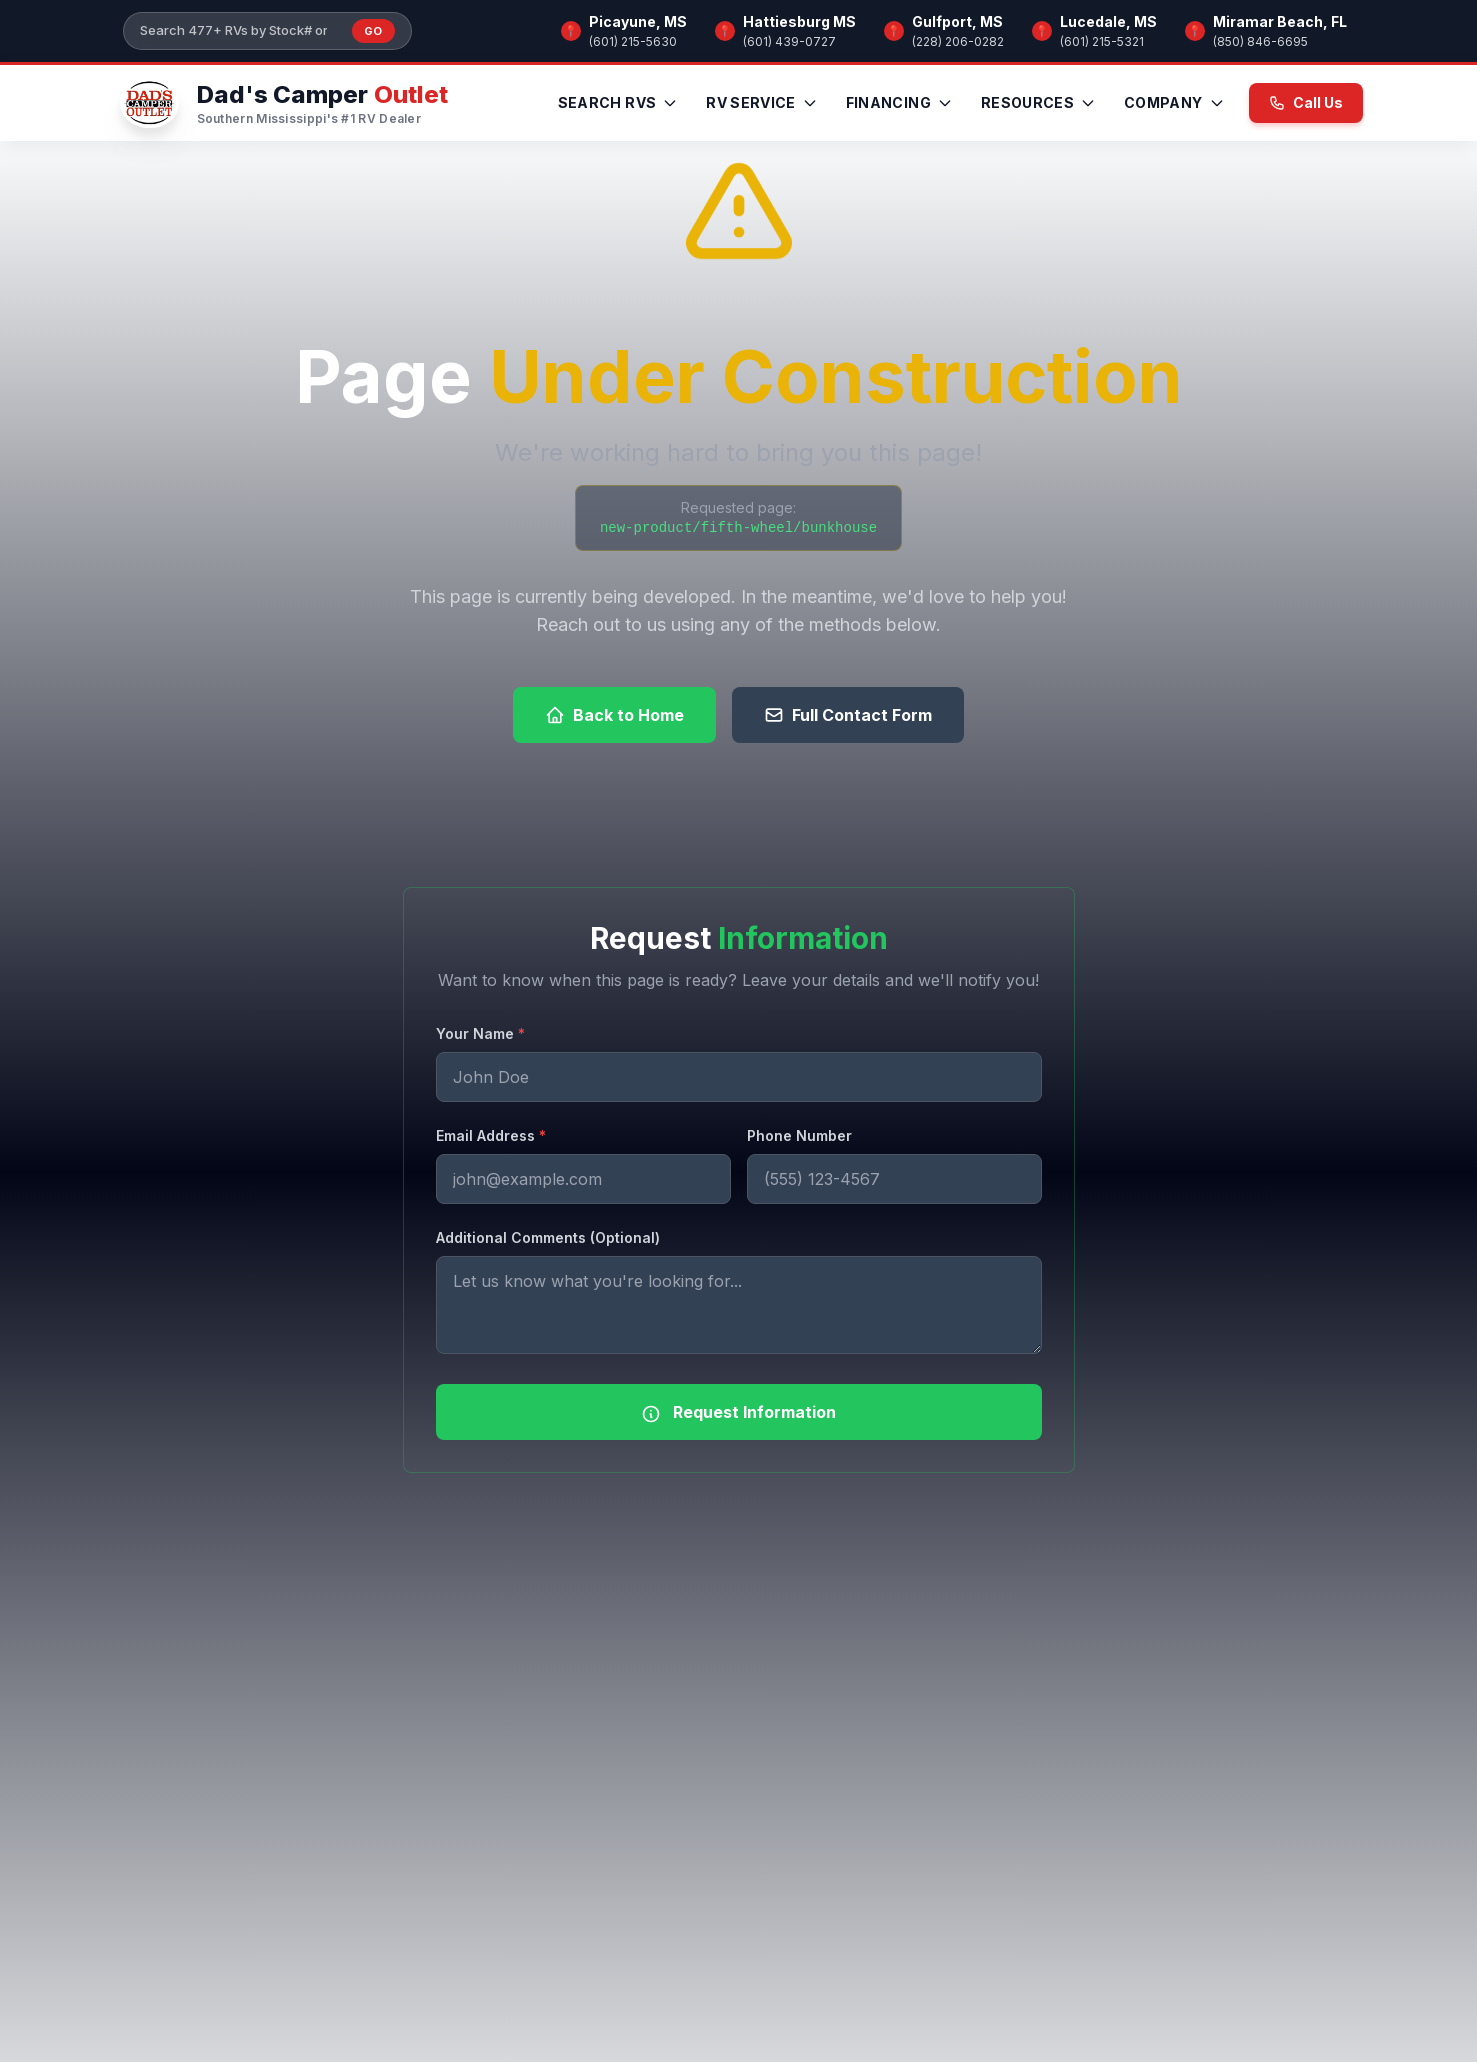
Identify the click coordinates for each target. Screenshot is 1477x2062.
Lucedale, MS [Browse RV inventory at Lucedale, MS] (1108, 21)
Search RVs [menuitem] (618, 102)
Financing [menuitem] (899, 102)
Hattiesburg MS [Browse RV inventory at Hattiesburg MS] (799, 21)
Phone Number (799, 1135)
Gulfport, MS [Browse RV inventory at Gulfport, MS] (957, 21)
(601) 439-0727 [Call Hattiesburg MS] (789, 41)
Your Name (480, 1033)
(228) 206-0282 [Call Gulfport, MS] (958, 41)
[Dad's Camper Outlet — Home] (281, 103)
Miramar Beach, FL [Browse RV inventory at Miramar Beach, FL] (1280, 21)
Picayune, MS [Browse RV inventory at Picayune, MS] (638, 21)
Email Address (491, 1135)
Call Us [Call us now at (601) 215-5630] (1306, 102)
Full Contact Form (848, 715)
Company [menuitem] (1174, 102)
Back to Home (614, 715)
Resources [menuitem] (1038, 102)
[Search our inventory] (240, 31)
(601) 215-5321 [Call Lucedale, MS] (1102, 41)
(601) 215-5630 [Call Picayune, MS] (633, 41)
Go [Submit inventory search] (373, 31)
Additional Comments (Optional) (548, 1237)
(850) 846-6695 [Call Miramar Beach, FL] (1260, 41)
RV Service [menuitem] (762, 102)
